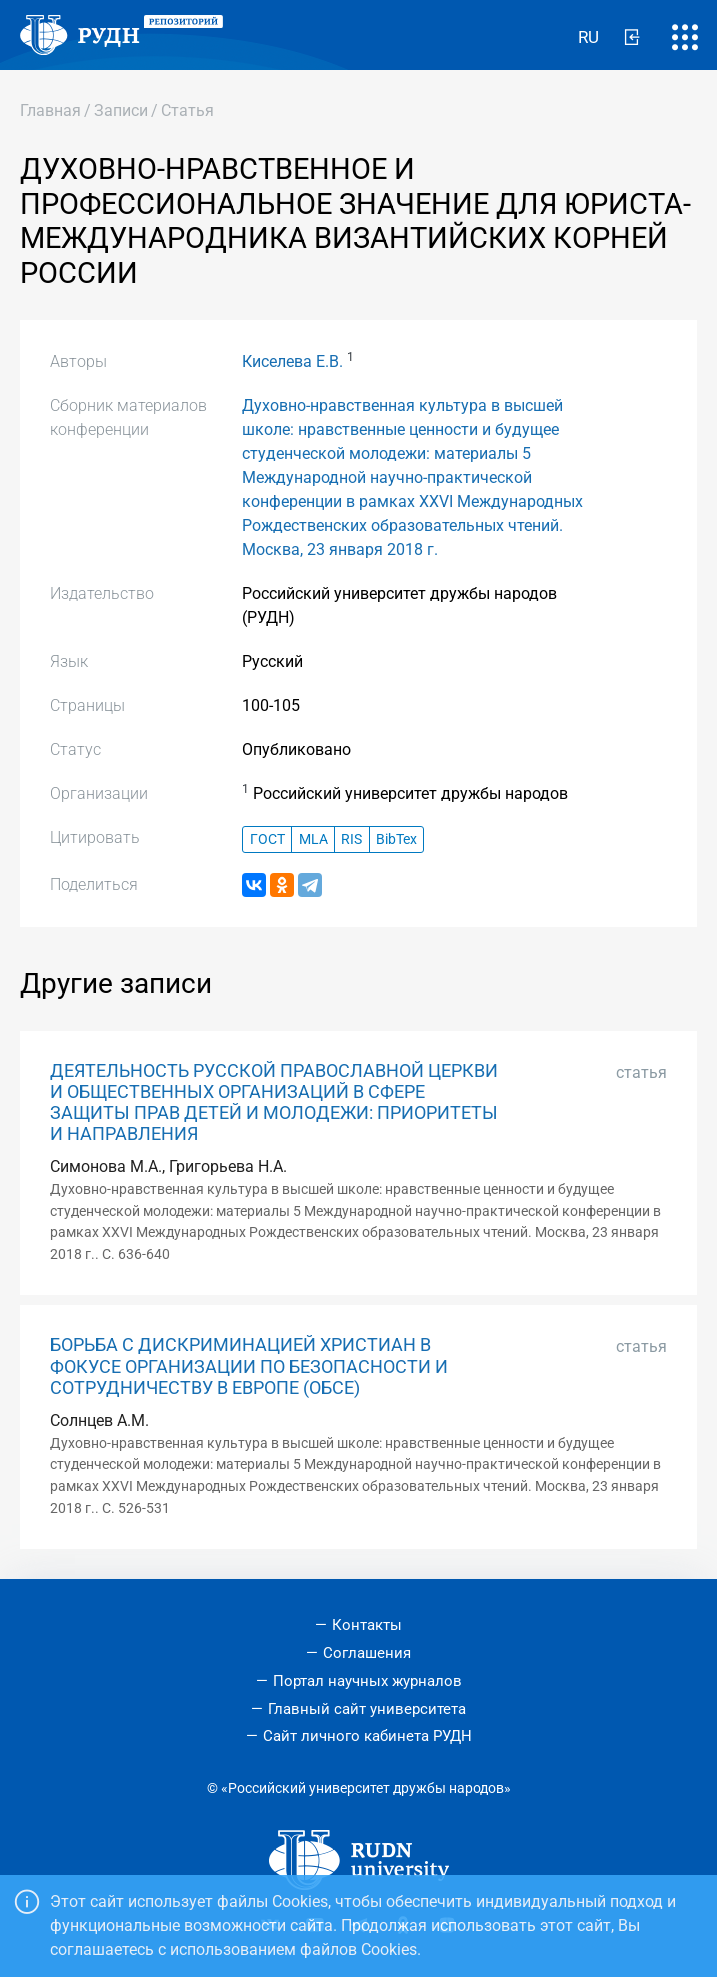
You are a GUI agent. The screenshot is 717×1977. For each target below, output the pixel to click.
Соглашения (367, 1653)
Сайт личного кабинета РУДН (367, 1736)
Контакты (367, 1625)
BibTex (396, 839)
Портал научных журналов (367, 1681)
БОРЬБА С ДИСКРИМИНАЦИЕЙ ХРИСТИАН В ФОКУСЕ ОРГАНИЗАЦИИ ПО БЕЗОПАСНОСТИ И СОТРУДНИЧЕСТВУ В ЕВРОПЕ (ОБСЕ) (249, 1366)
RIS (351, 839)
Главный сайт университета (367, 1709)
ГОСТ (267, 839)
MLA (313, 839)
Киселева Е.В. (292, 361)
